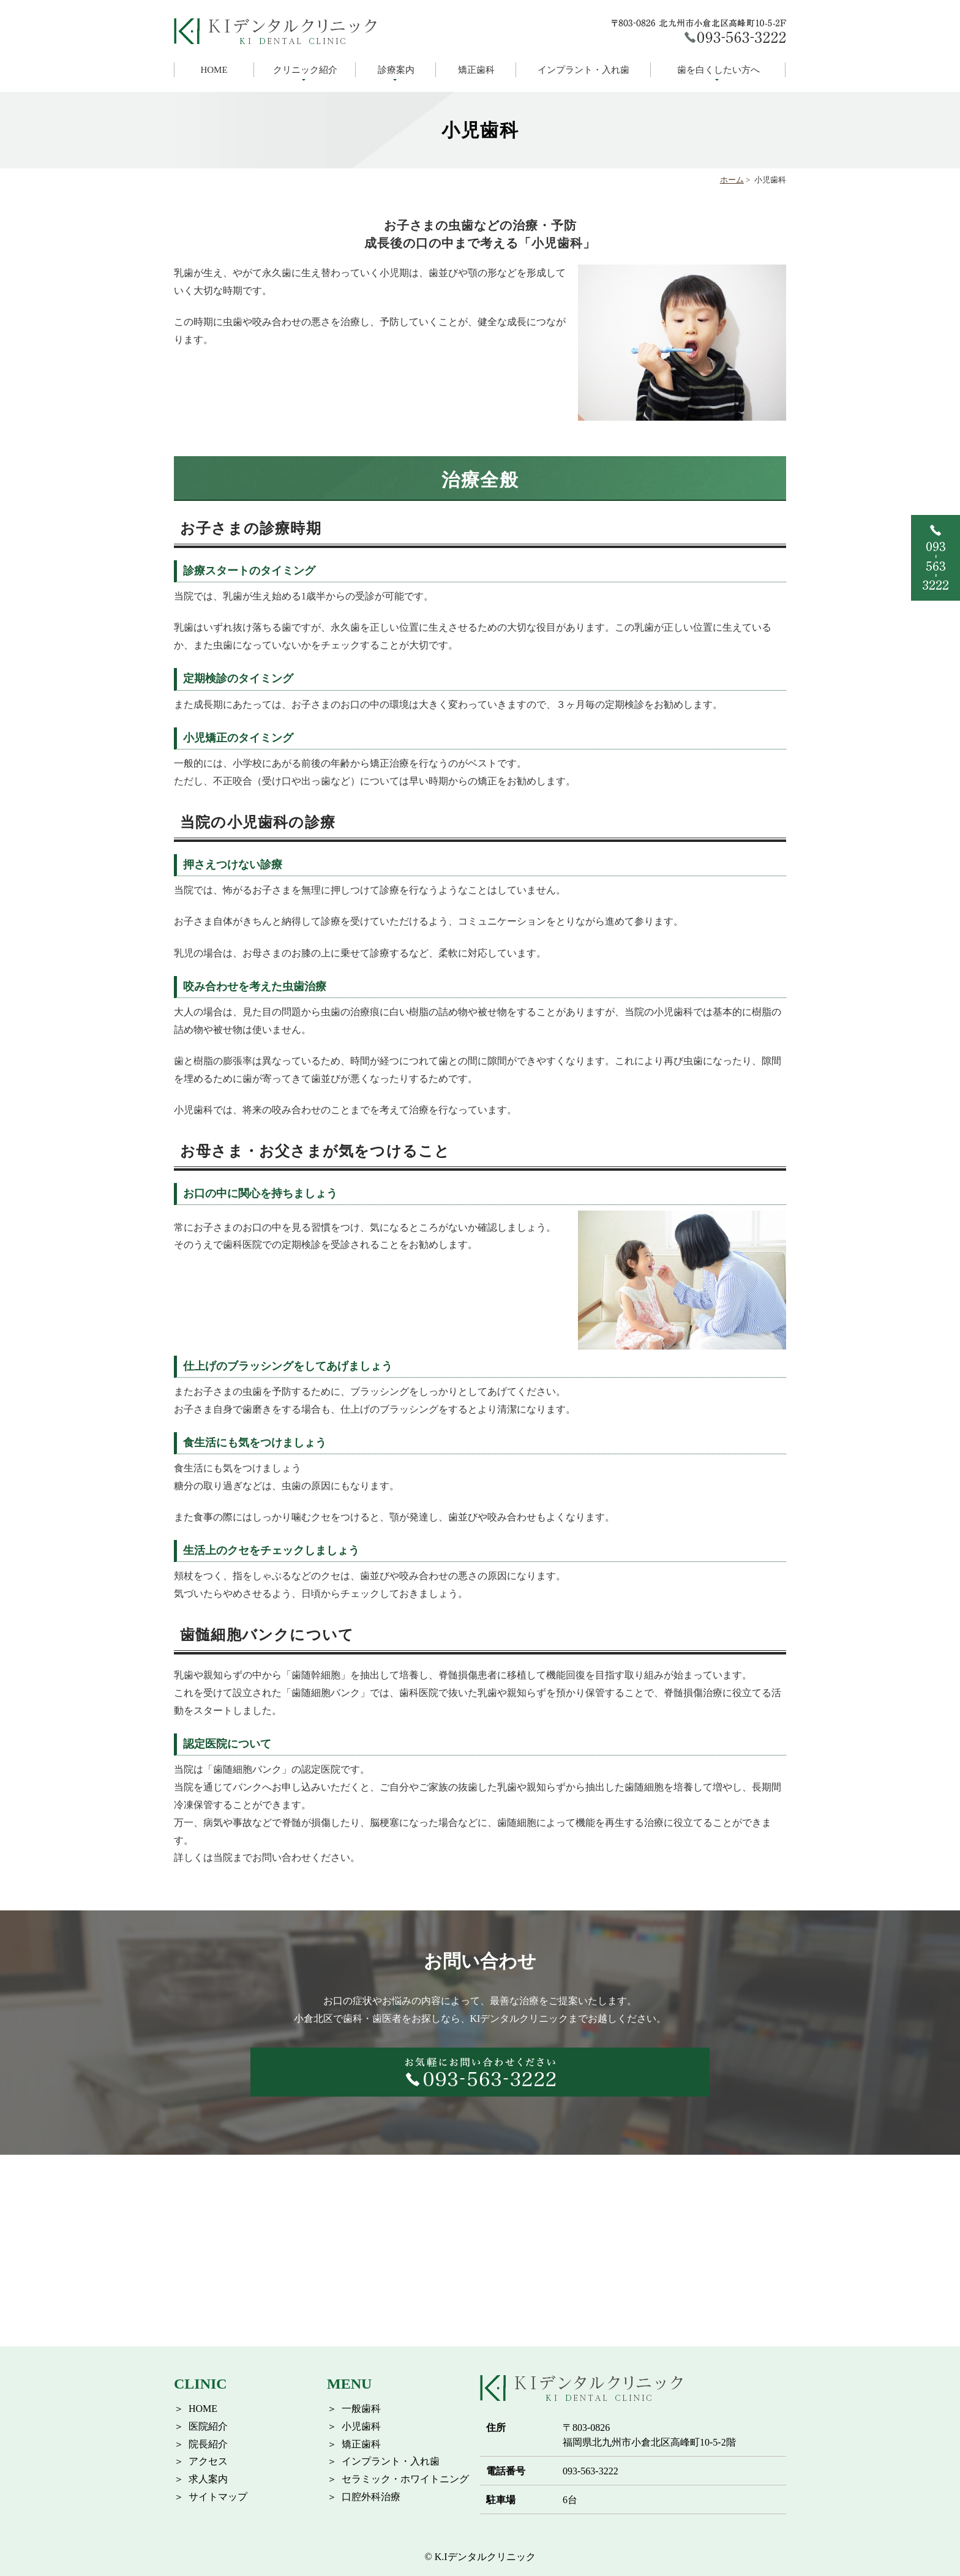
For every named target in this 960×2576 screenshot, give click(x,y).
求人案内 (208, 2479)
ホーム (732, 179)
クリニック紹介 (305, 70)
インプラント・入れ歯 (583, 70)
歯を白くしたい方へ (718, 70)
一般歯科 (361, 2408)
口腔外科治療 (371, 2497)
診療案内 (396, 70)
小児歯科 (361, 2426)
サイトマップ (218, 2497)
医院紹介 (208, 2426)
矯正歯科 (476, 70)
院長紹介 (208, 2444)
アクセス (208, 2461)
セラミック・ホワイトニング (405, 2479)
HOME (213, 70)
